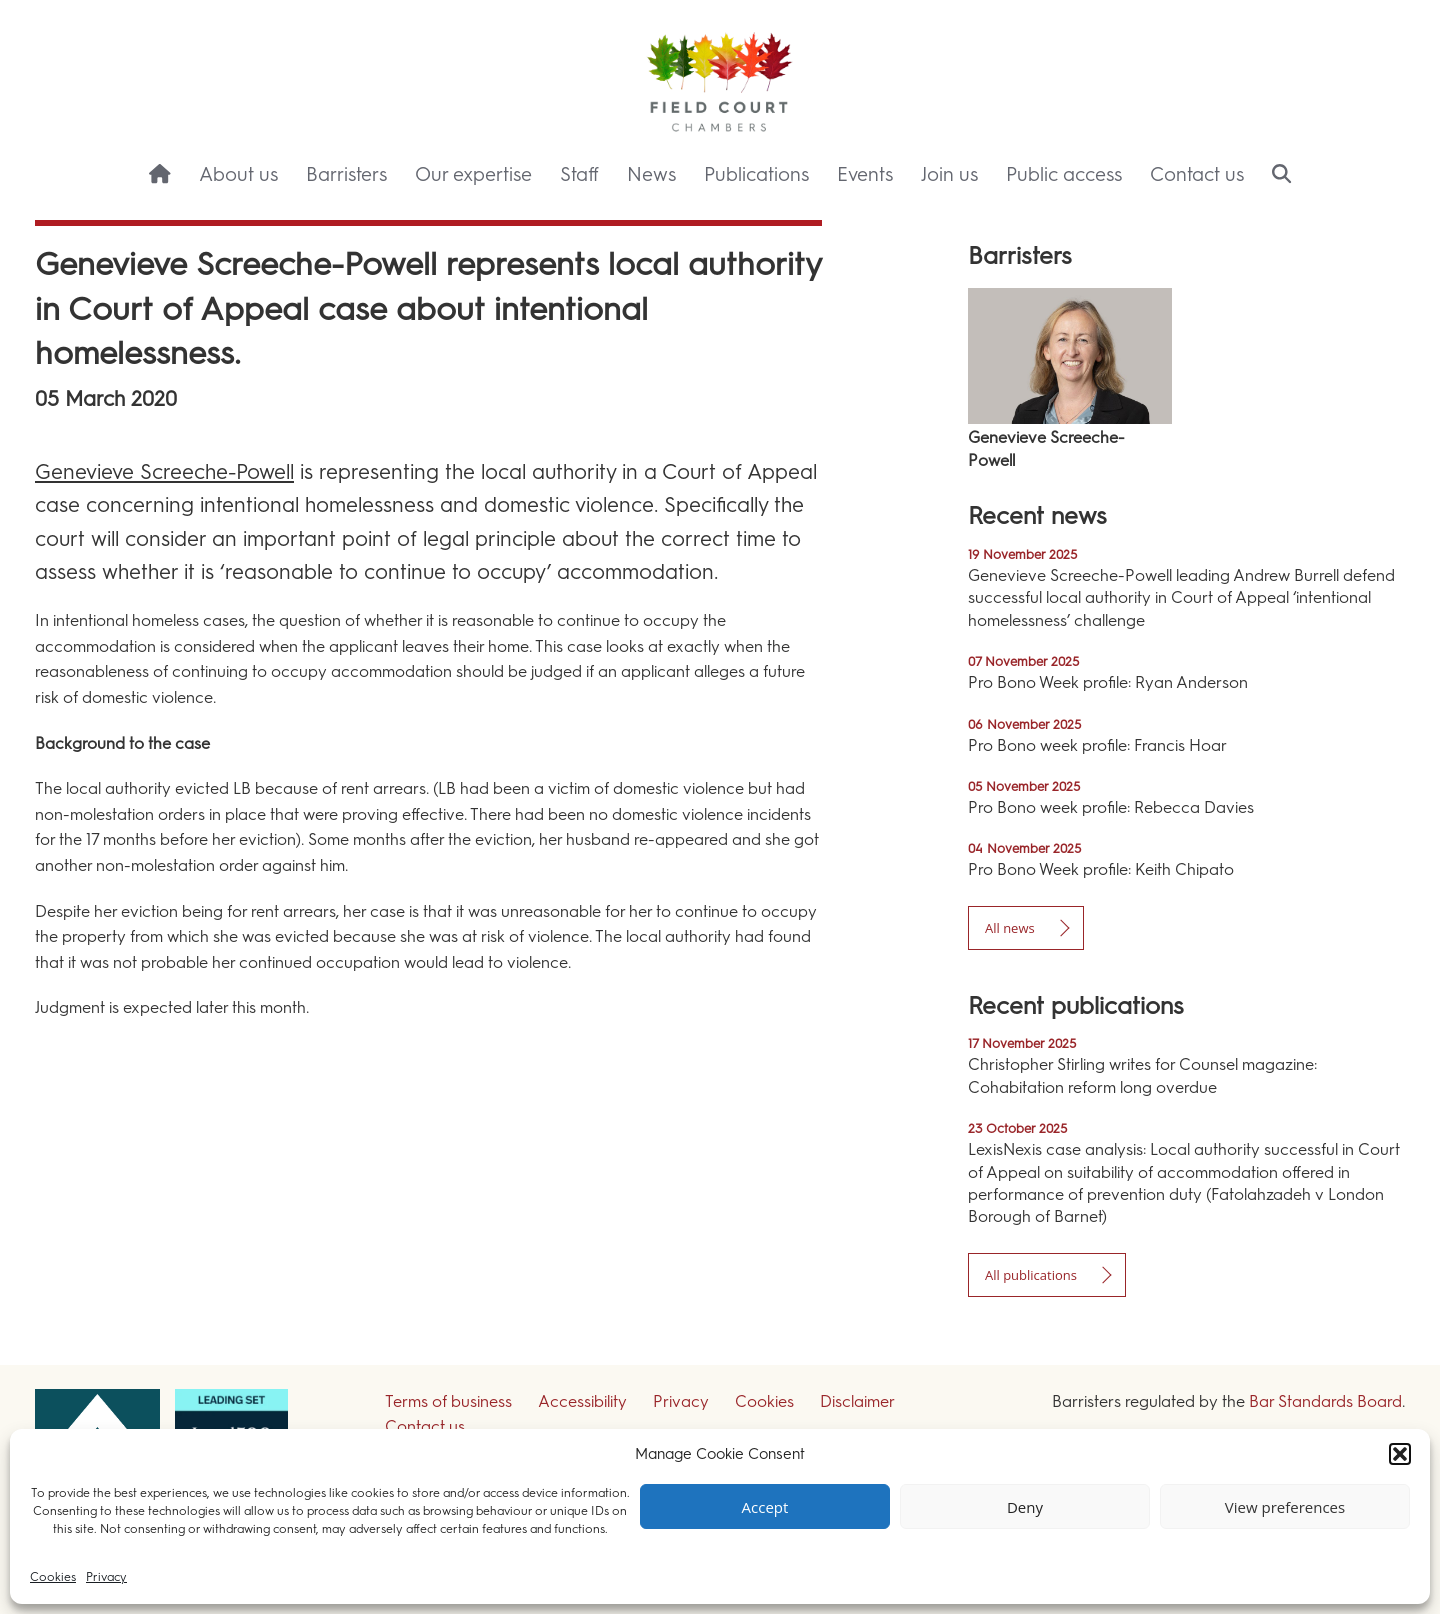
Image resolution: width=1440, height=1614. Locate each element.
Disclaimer (857, 1401)
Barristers (346, 174)
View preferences (1285, 1507)
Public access (1064, 174)
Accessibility (582, 1401)
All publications (1031, 1275)
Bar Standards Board (1325, 1401)
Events (865, 174)
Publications (756, 174)
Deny (1025, 1507)
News (651, 174)
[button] (1400, 1454)
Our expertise (473, 174)
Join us (949, 174)
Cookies (53, 1577)
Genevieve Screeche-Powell (164, 471)
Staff (579, 174)
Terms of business (448, 1401)
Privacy (106, 1577)
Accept (765, 1507)
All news (1010, 928)
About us (238, 174)
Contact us (1197, 174)
